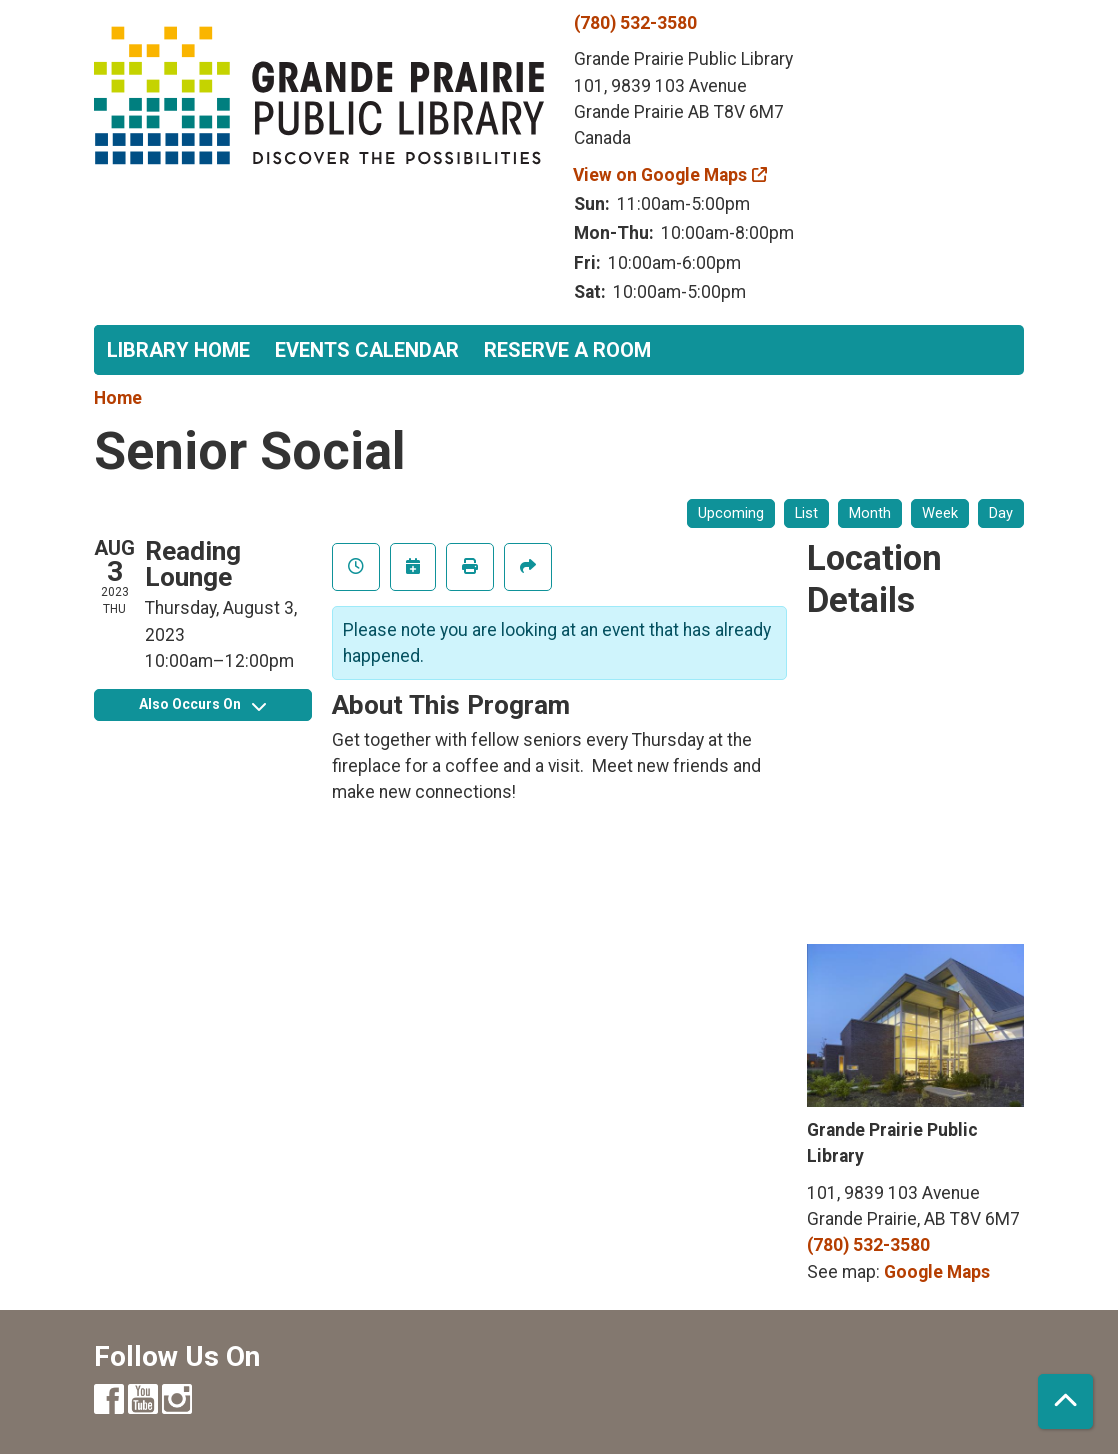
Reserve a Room (567, 350)
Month (870, 513)
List (806, 513)
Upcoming (731, 513)
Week (940, 513)
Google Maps (937, 1272)
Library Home (178, 350)
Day (1001, 513)
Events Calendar (367, 350)
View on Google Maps (660, 175)
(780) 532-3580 (635, 23)
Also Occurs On (202, 704)
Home (118, 398)
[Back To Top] (1065, 1401)
